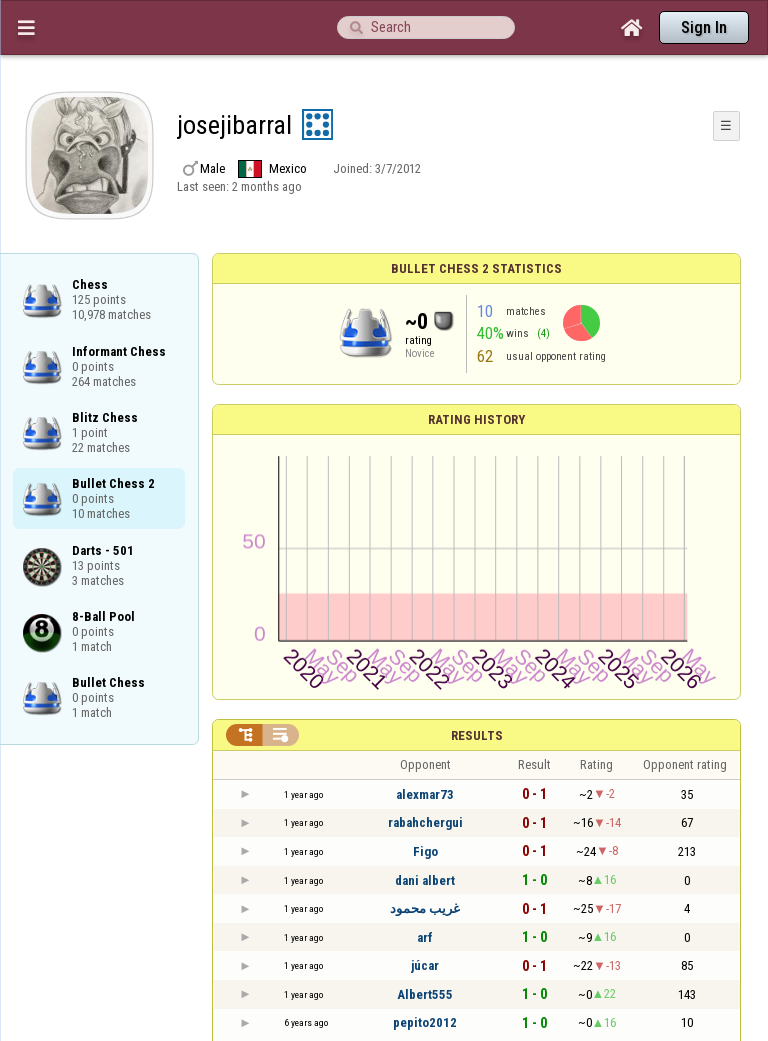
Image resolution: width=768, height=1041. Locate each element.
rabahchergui (425, 822)
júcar (425, 965)
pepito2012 (425, 1022)
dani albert (425, 880)
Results (477, 735)
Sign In (704, 27)
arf (425, 937)
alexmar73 (425, 794)
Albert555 (425, 994)
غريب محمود (425, 908)
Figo (425, 851)
